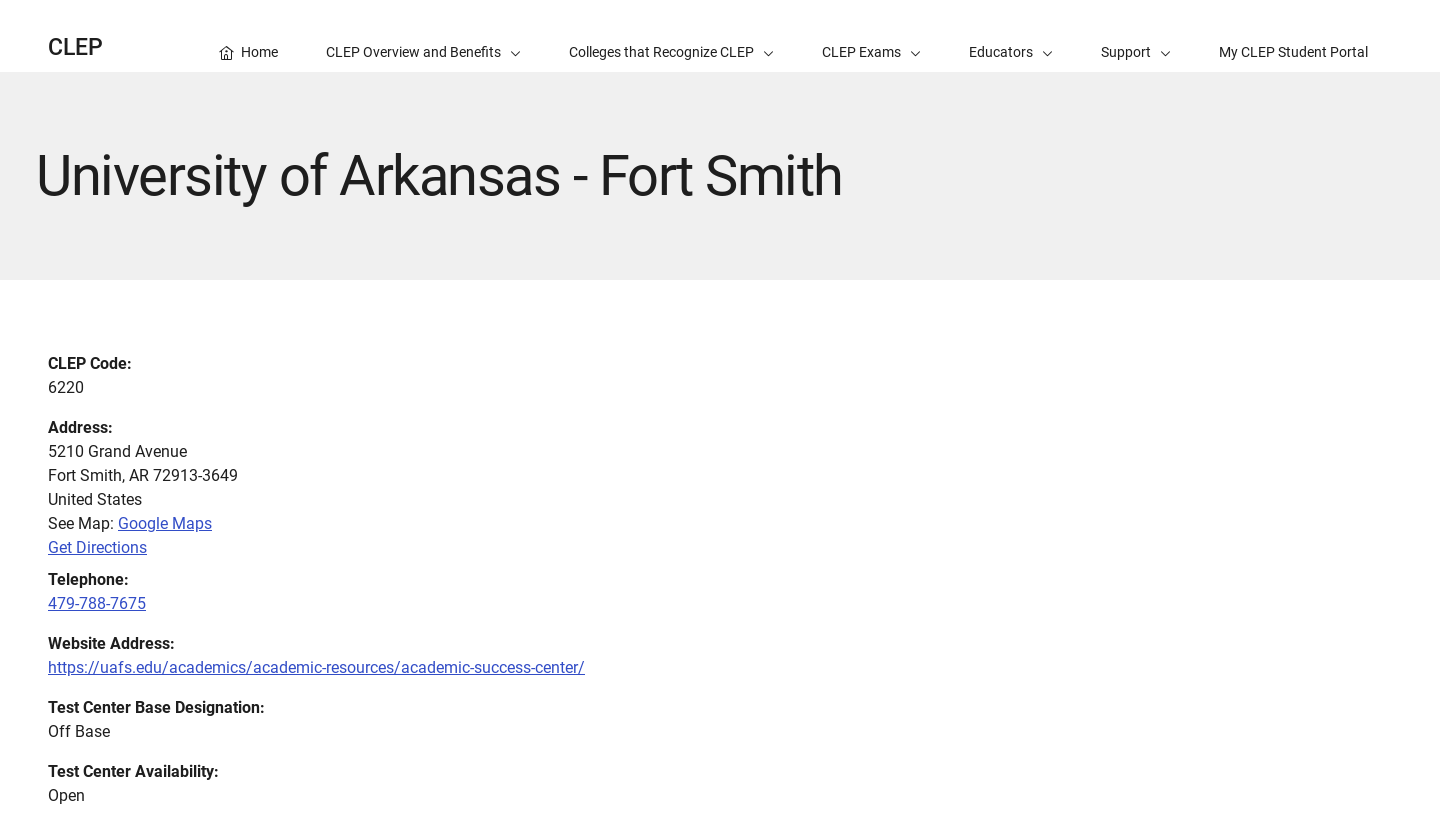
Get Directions (97, 547)
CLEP (75, 47)
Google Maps (165, 523)
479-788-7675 (97, 603)
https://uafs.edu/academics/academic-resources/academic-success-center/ (316, 667)
